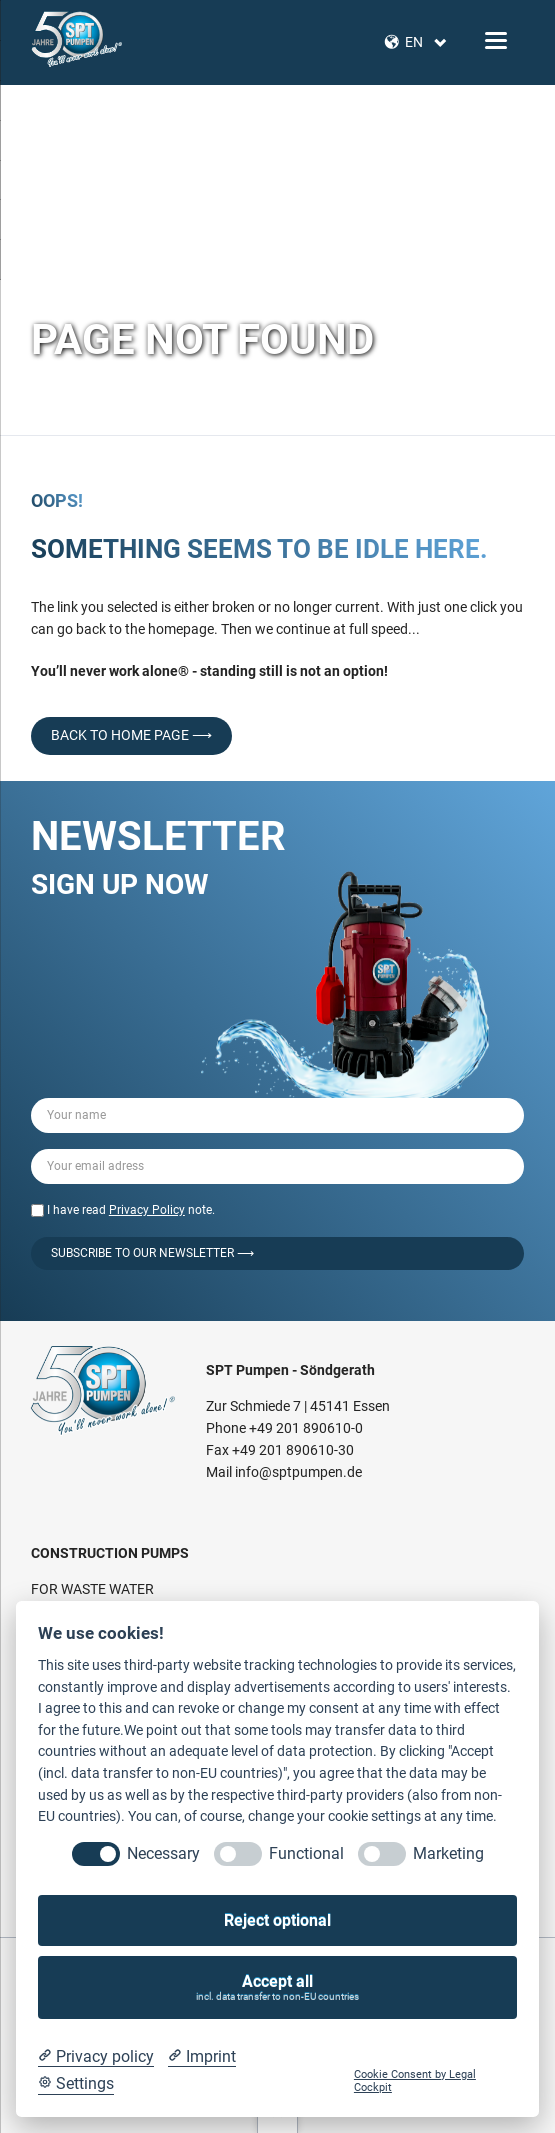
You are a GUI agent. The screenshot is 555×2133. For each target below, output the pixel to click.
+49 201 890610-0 (306, 1428)
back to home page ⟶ (131, 735)
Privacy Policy (147, 1210)
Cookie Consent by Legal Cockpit (415, 2081)
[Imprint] (202, 2057)
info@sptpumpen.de (298, 1472)
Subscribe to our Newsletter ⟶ (152, 1253)
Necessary (163, 1853)
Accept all (278, 1987)
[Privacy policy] (96, 2057)
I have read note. (131, 1210)
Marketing (448, 1853)
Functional (306, 1853)
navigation (496, 40)
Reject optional (277, 1920)
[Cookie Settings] (76, 2084)
